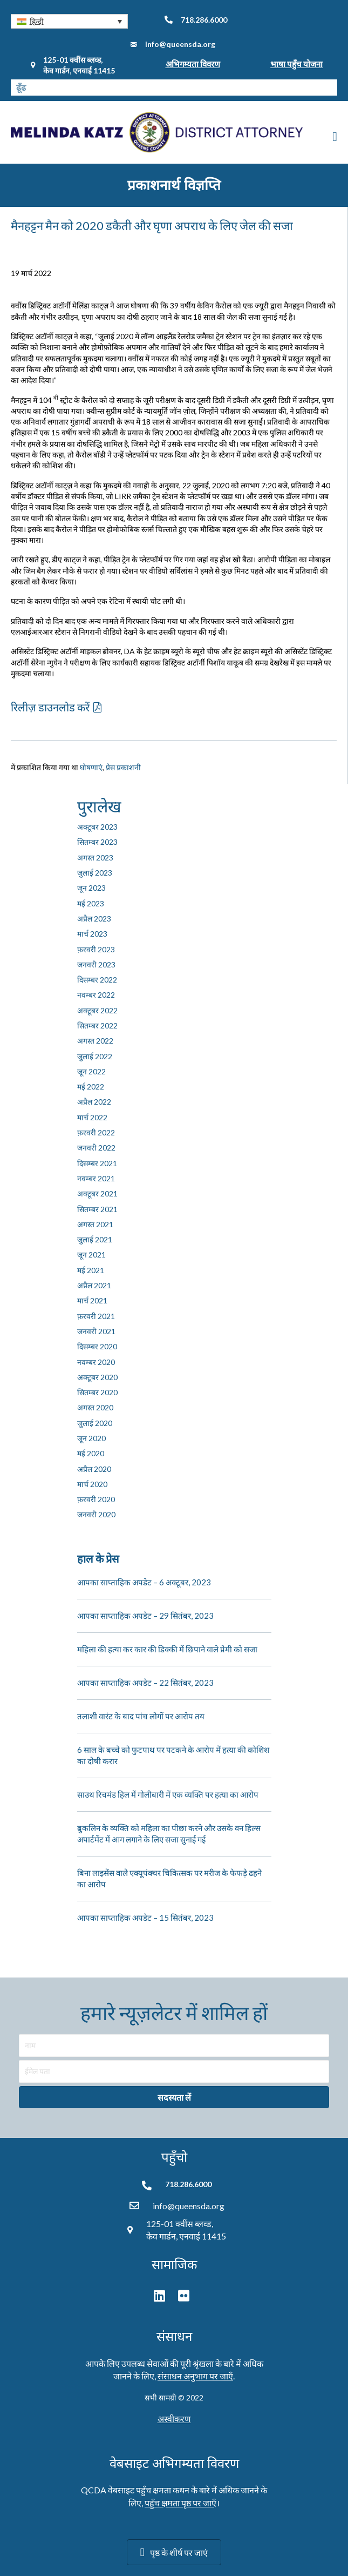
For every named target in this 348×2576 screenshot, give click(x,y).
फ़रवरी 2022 (96, 1132)
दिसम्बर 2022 (97, 979)
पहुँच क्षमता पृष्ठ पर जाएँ (180, 2503)
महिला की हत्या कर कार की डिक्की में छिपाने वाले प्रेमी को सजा (167, 1649)
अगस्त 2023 (95, 857)
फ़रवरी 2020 (96, 1499)
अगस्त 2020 (95, 1407)
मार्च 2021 (92, 1300)
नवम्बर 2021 (96, 1178)
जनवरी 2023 (96, 964)
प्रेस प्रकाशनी (123, 767)
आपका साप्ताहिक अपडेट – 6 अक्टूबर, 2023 (144, 1582)
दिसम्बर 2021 (97, 1163)
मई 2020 (90, 1453)
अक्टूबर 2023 (97, 826)
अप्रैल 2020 (94, 1469)
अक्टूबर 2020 (97, 1377)
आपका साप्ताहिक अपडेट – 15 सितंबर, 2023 (145, 1917)
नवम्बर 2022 (96, 994)
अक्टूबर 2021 (97, 1193)
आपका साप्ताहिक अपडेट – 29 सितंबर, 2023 (145, 1615)
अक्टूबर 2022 (97, 1010)
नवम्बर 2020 (96, 1362)
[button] (69, 21)
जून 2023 (91, 887)
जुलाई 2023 (94, 872)
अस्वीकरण (174, 2418)
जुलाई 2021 (94, 1239)
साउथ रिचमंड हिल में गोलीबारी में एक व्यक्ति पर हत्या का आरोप (167, 1794)
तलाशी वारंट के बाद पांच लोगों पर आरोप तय (140, 1716)
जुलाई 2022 (94, 1056)
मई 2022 (90, 1086)
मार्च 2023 (92, 933)
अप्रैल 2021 (94, 1285)
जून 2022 (91, 1071)
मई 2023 (90, 903)
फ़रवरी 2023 (96, 949)
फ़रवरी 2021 (96, 1316)
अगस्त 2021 (95, 1224)
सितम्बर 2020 (97, 1392)
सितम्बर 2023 (97, 841)
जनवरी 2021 (96, 1331)
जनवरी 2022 (96, 1147)
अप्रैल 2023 (94, 918)
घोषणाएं (91, 767)
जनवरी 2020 (96, 1514)
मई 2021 (90, 1270)
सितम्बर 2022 (97, 1025)
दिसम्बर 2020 (97, 1346)
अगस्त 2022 (95, 1040)
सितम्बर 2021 (97, 1209)
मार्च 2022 (92, 1117)
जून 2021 (91, 1254)
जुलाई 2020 (94, 1423)
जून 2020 (91, 1438)
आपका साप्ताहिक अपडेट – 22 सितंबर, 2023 (145, 1682)
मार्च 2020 (92, 1484)
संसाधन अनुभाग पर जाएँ (195, 2376)
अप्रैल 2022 (94, 1101)
